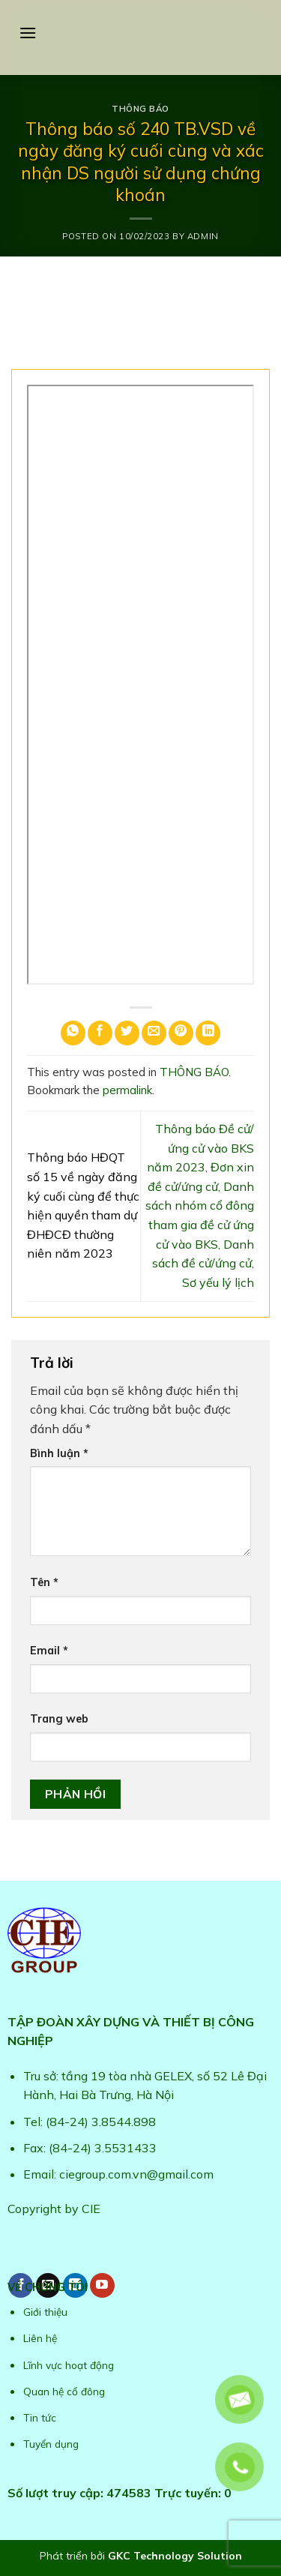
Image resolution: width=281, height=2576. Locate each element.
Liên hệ (40, 2338)
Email (49, 1650)
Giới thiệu (45, 2311)
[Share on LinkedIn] (208, 1033)
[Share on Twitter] (127, 1033)
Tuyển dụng (51, 2443)
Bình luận (59, 1453)
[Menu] (27, 32)
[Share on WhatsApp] (73, 1033)
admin (203, 236)
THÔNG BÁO (140, 108)
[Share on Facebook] (100, 1033)
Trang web (59, 1719)
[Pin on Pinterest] (181, 1033)
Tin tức (39, 2417)
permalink (127, 1090)
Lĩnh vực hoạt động (68, 2365)
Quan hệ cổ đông (64, 2391)
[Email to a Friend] (154, 1033)
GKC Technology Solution (175, 2556)
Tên (44, 1582)
